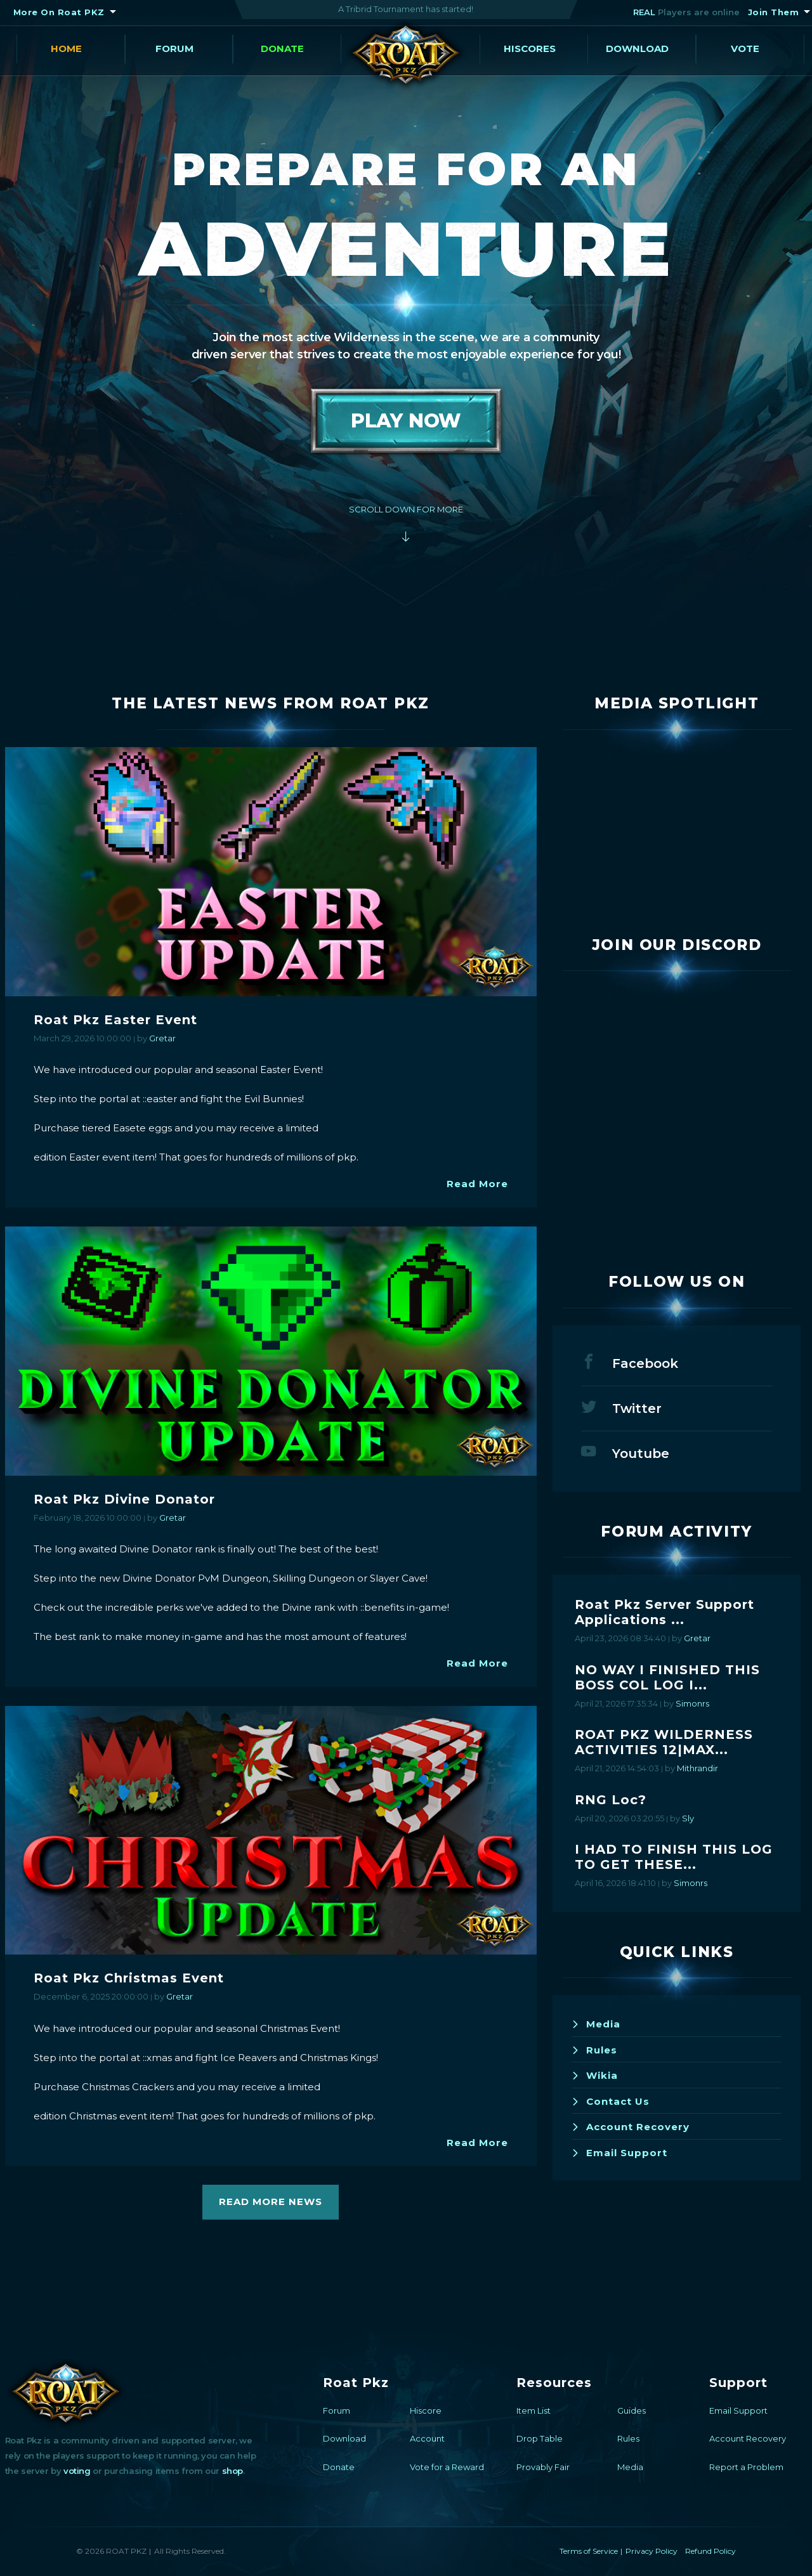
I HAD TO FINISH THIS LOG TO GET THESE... (674, 1857)
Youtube (625, 1452)
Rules (594, 2050)
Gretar (162, 1038)
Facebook (629, 1362)
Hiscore (426, 2410)
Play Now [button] (406, 421)
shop (232, 2471)
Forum (174, 48)
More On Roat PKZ (59, 12)
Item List (533, 2410)
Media (596, 2024)
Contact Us (611, 2101)
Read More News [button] (270, 2201)
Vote (745, 48)
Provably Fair (543, 2467)
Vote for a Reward (447, 2467)
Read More (477, 1184)
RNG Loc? (610, 1799)
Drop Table (539, 2438)
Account (427, 2438)
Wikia (595, 2075)
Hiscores (530, 48)
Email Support (619, 2153)
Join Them (773, 12)
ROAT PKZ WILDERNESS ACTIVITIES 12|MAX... (664, 1742)
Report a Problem (746, 2467)
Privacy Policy (651, 2551)
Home (66, 48)
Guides (631, 2410)
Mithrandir (697, 1768)
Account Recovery (631, 2127)
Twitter (621, 1407)
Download (637, 48)
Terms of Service (589, 2551)
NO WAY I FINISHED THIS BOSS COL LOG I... (667, 1677)
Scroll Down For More (406, 509)
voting (77, 2471)
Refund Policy (710, 2551)
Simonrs (692, 1703)
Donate (282, 48)
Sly (688, 1818)
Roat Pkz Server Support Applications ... (664, 1612)
